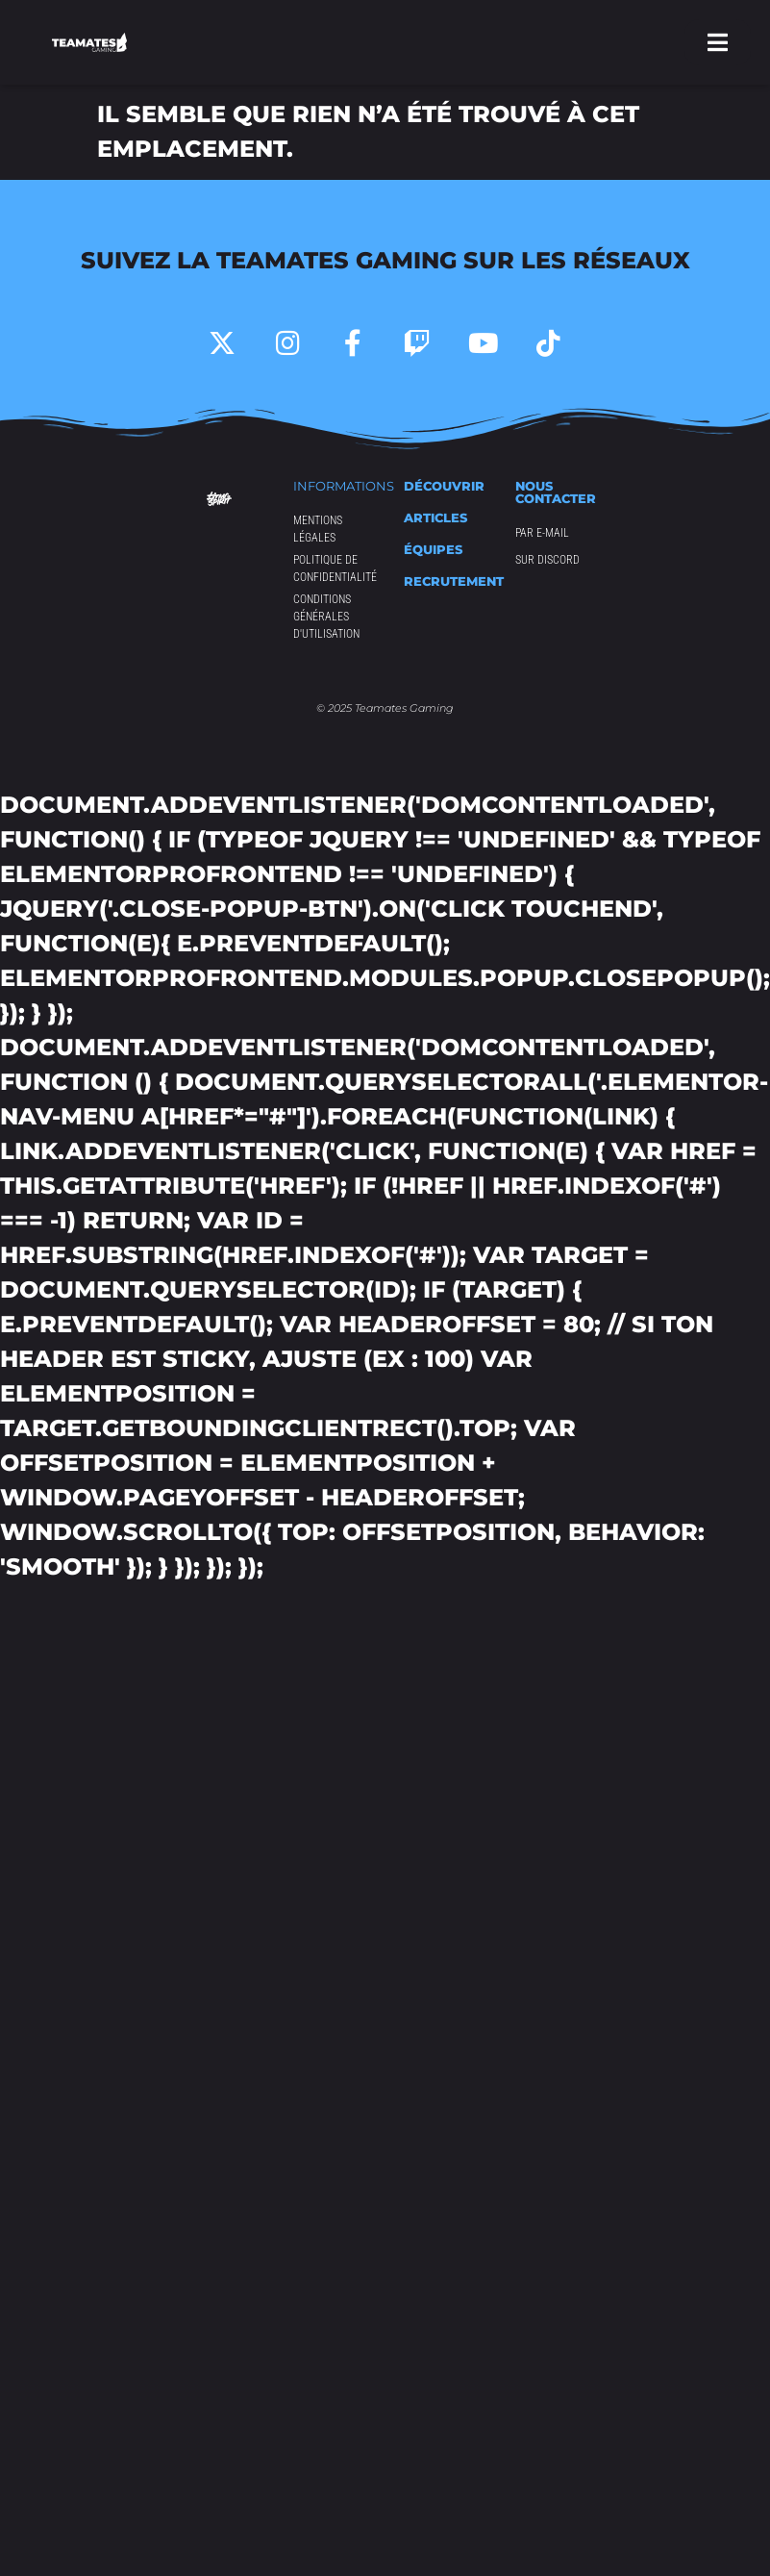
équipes (433, 549)
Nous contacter (555, 492)
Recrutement (454, 581)
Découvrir (444, 485)
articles (435, 517)
